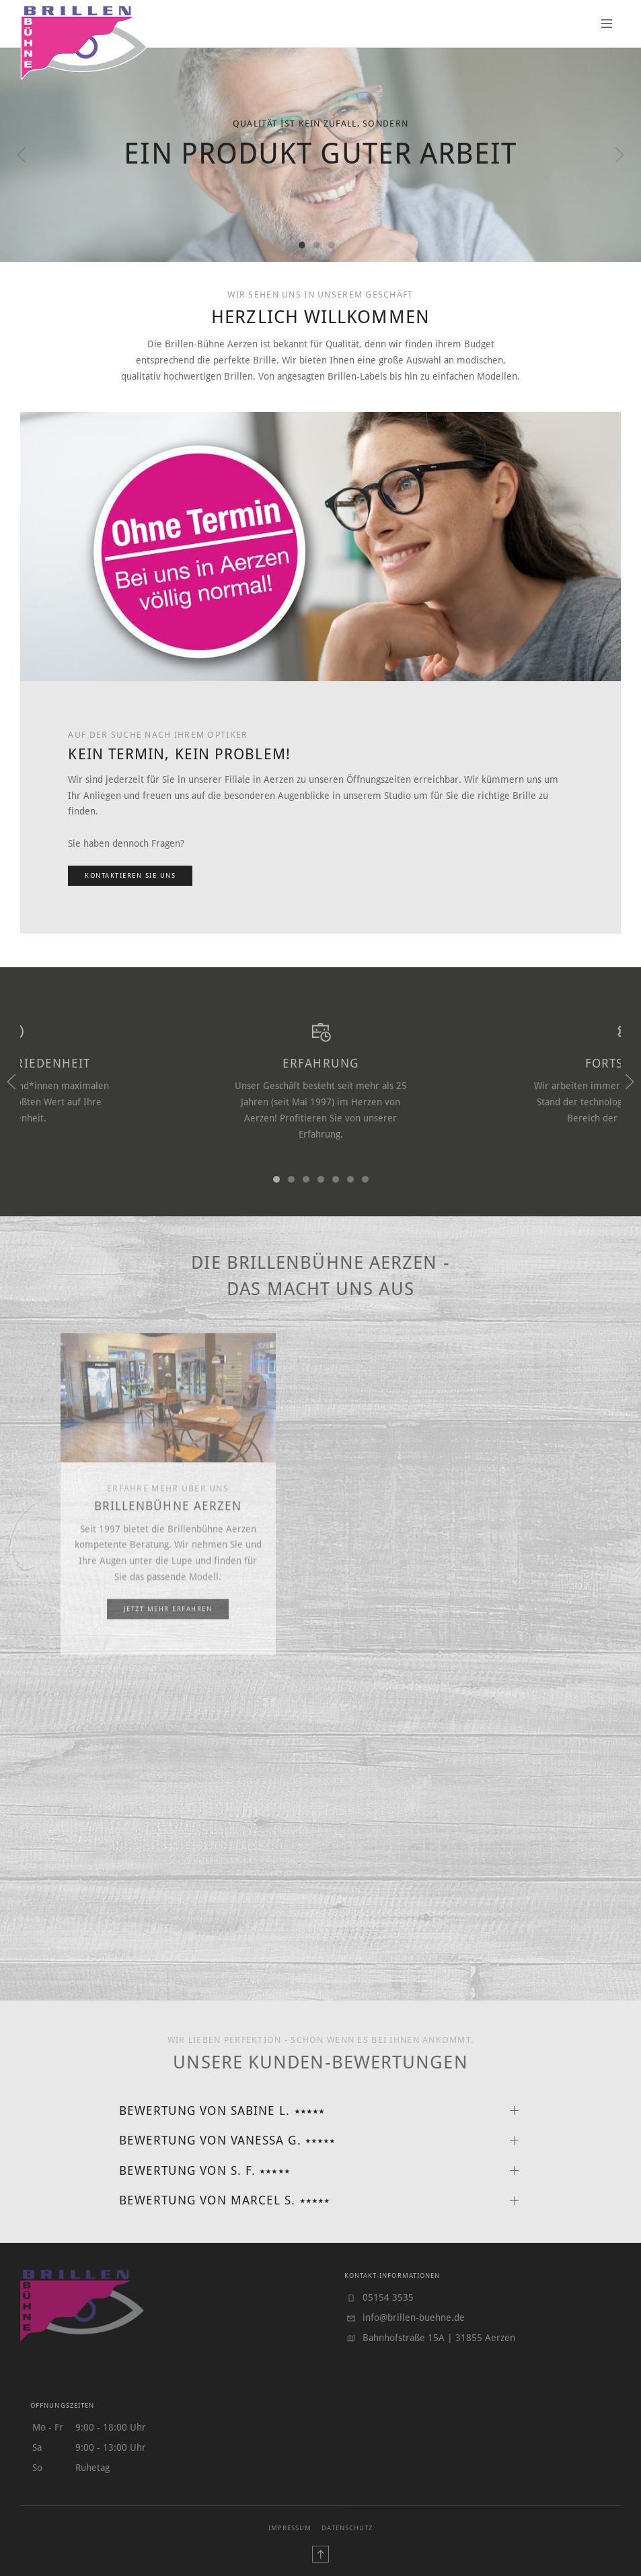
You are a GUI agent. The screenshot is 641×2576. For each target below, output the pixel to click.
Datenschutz (347, 2528)
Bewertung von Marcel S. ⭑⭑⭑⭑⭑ (225, 2200)
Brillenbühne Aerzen (168, 1533)
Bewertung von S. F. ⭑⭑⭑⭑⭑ (205, 2171)
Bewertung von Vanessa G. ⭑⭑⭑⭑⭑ (227, 2140)
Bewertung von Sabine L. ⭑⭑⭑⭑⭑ (222, 2111)
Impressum (290, 2528)
